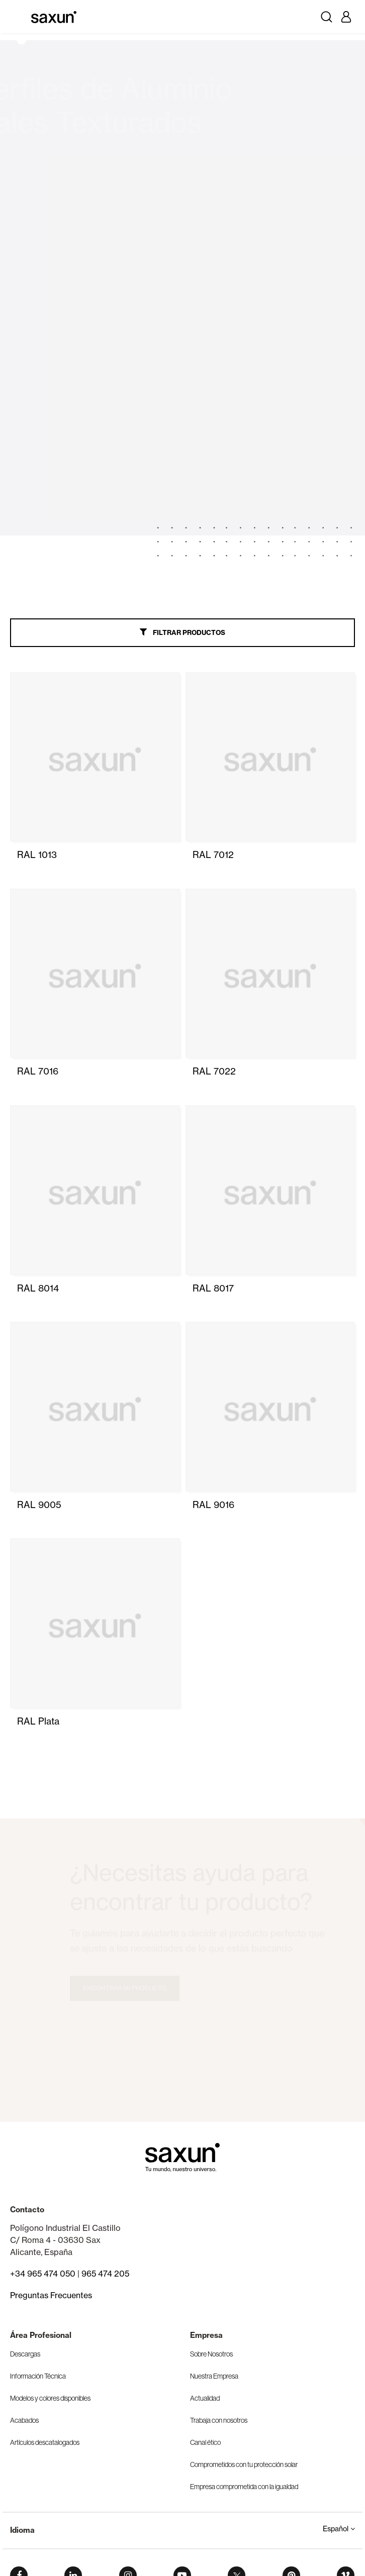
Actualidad (205, 2398)
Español (339, 2528)
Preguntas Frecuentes (51, 2295)
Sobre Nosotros (211, 2353)
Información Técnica (38, 2376)
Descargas (25, 2353)
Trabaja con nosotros (218, 2420)
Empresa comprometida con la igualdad (244, 2486)
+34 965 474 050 (42, 2274)
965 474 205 (105, 2274)
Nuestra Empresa (214, 2376)
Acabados (24, 2420)
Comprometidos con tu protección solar (244, 2464)
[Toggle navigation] (19, 17)
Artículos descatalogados (44, 2442)
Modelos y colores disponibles (50, 2398)
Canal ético (205, 2442)
